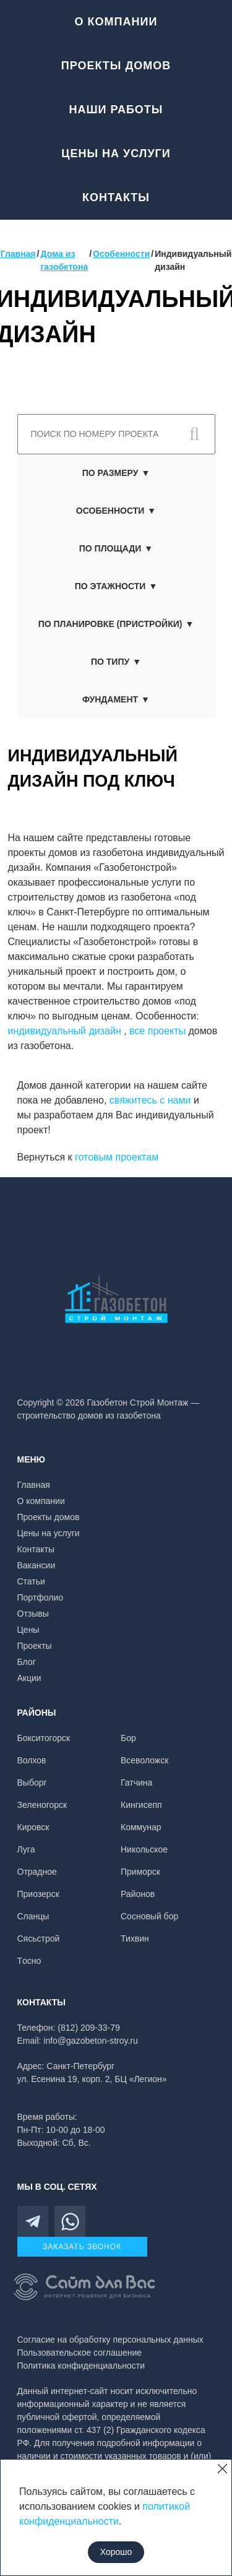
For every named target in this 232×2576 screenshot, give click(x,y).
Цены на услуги (116, 153)
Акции (29, 1678)
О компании (116, 21)
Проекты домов (116, 65)
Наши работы (116, 109)
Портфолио (40, 1597)
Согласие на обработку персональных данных (110, 2340)
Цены (28, 1630)
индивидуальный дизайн (66, 1031)
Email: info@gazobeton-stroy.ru (77, 2041)
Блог (26, 1662)
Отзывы (33, 1614)
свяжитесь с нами (150, 1100)
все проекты (157, 1031)
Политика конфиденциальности (81, 2366)
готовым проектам (116, 1157)
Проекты (34, 1646)
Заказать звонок (82, 2246)
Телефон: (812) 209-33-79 (68, 2028)
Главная (33, 1485)
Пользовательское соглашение (79, 2353)
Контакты (116, 197)
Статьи (31, 1581)
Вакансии (36, 1565)
